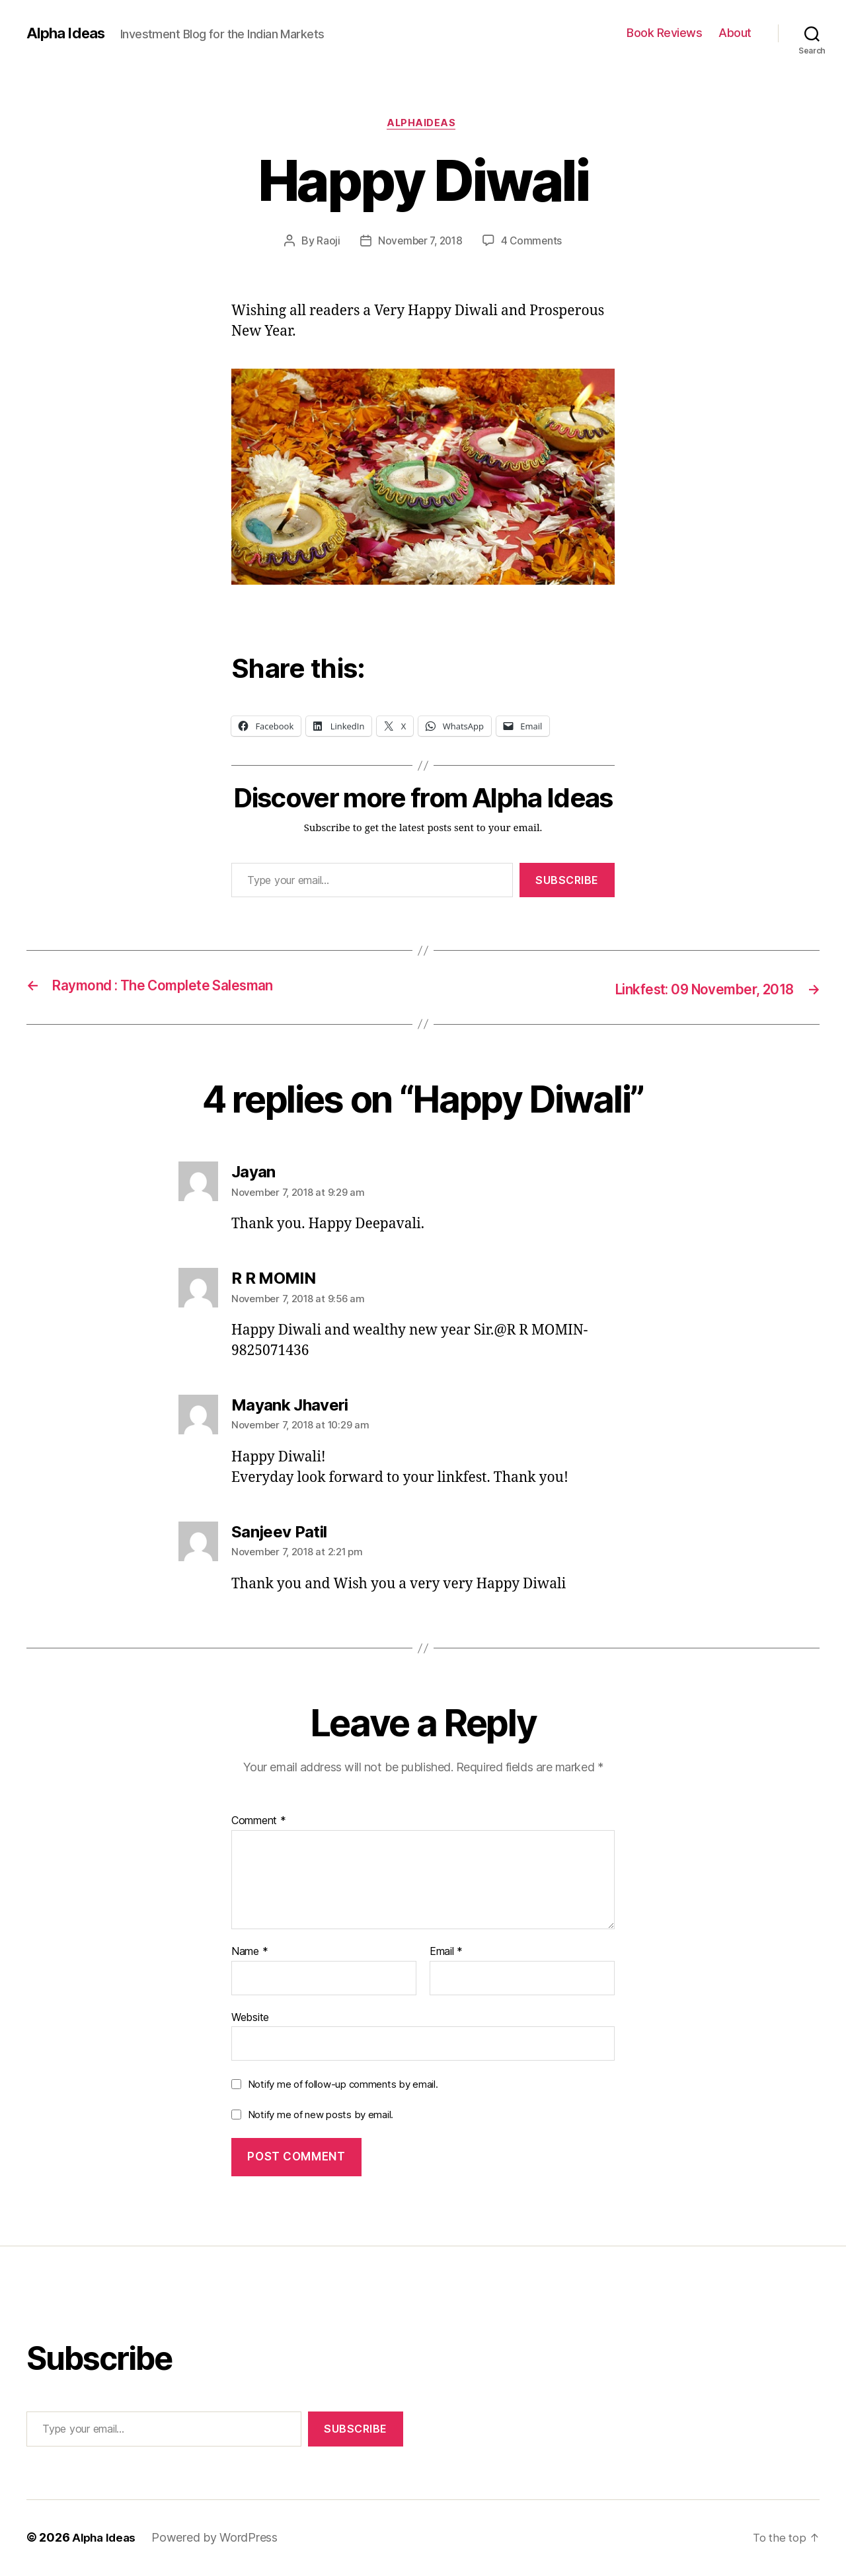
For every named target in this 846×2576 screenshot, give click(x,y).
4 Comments (534, 242)
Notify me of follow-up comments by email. (343, 2085)
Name (249, 1953)
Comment (258, 1822)
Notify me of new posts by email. (320, 2116)
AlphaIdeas (423, 125)
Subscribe (567, 882)
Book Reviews (664, 33)
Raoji (325, 242)
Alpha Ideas (68, 33)
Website (250, 2017)
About (734, 33)
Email (446, 1953)
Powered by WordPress (218, 2539)
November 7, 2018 (420, 242)
